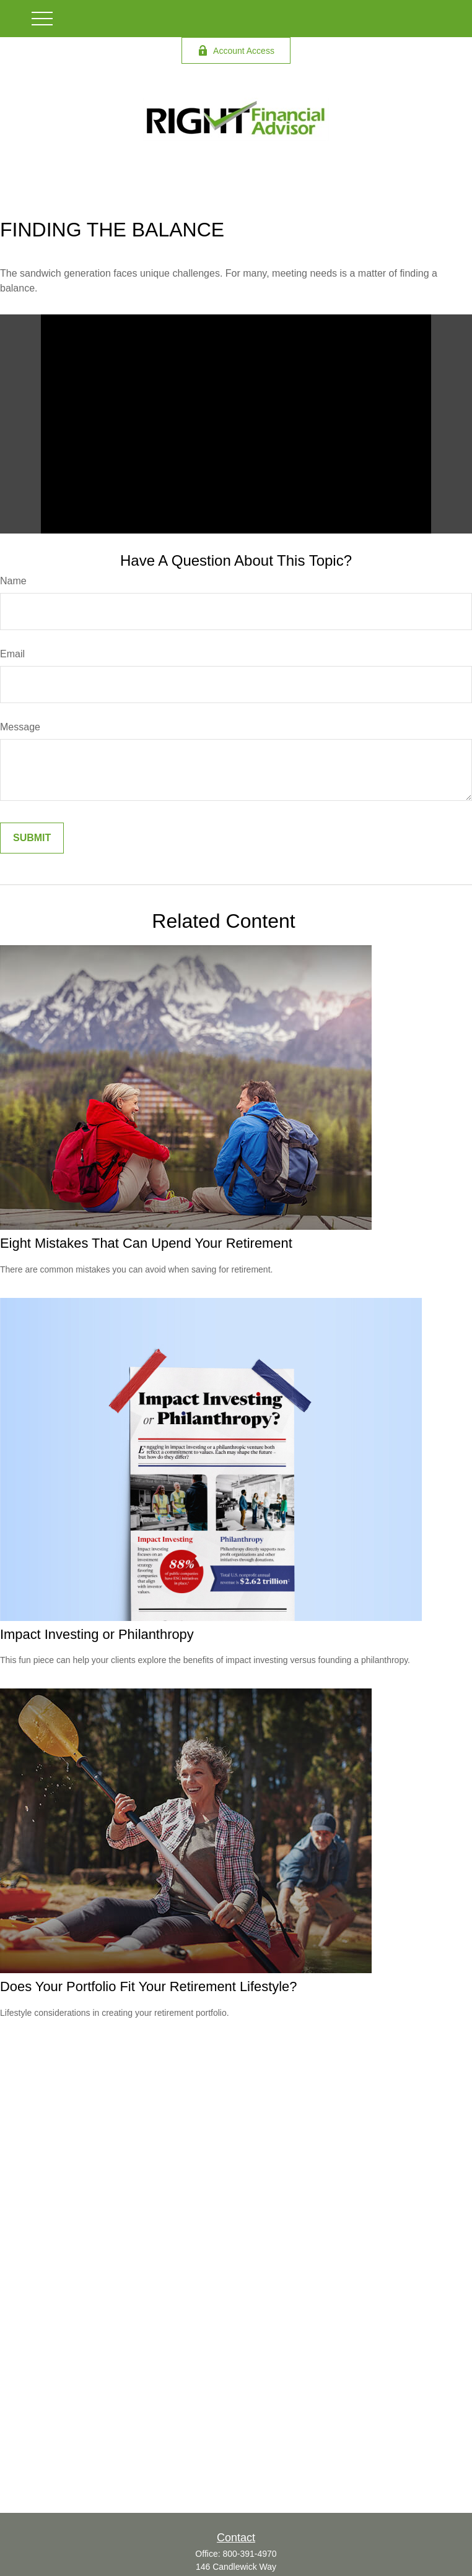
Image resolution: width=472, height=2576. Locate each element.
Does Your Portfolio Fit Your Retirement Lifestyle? (148, 1986)
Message (20, 727)
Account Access (236, 50)
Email (12, 654)
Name (13, 581)
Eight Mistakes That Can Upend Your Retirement (146, 1243)
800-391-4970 (249, 2554)
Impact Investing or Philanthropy (97, 1634)
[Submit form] (32, 838)
